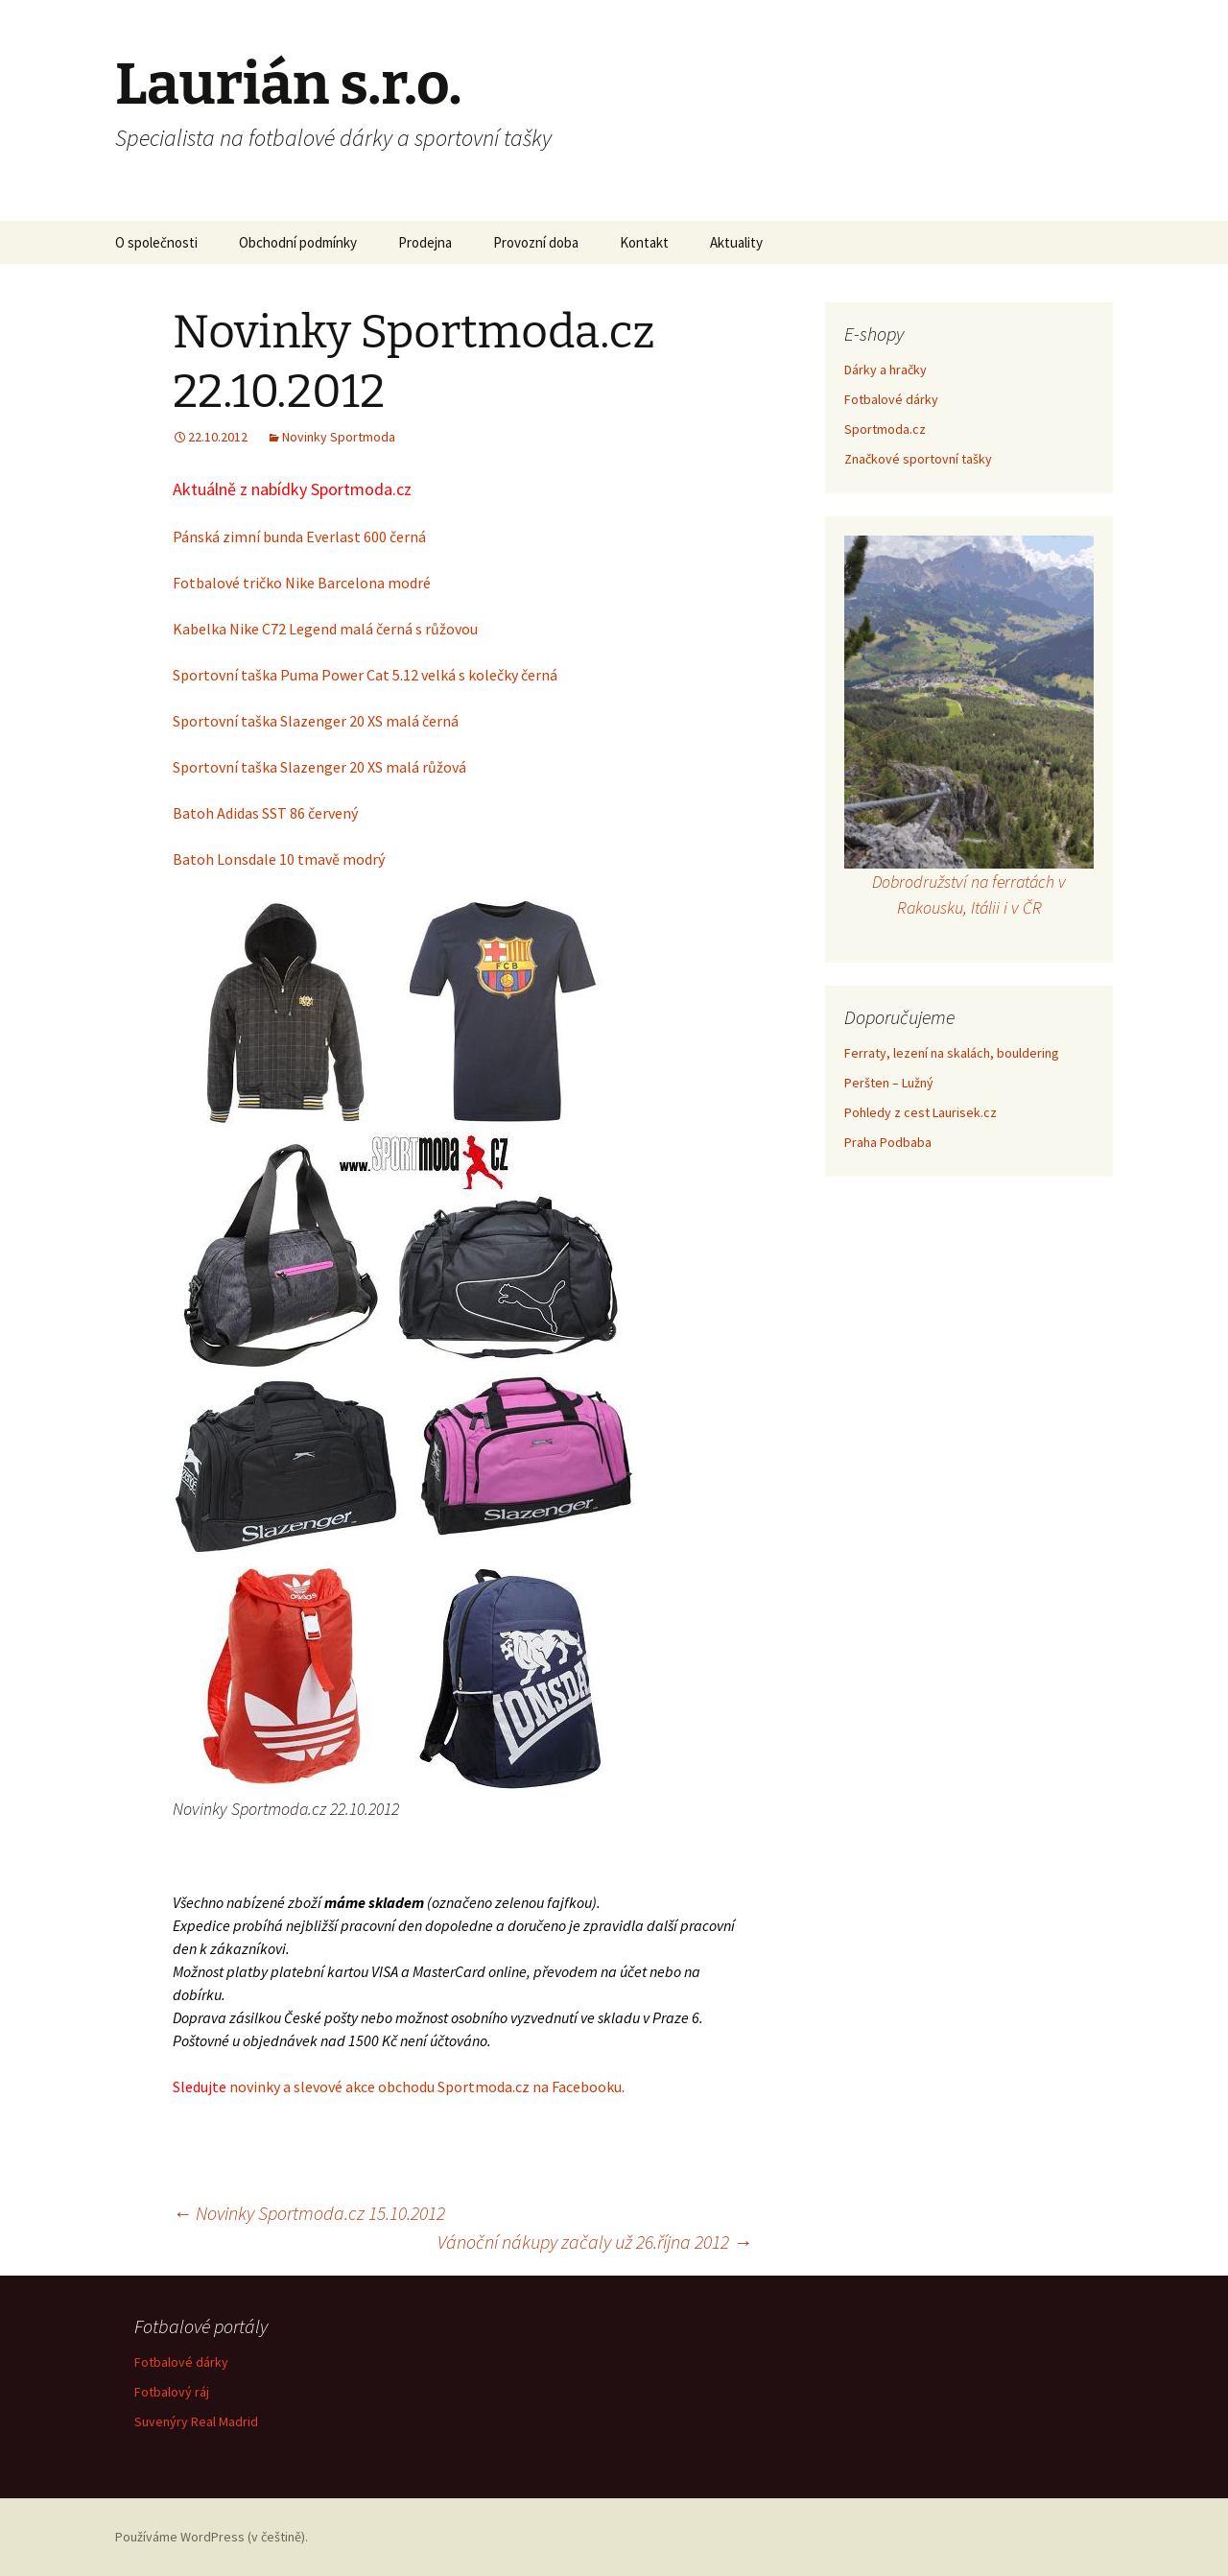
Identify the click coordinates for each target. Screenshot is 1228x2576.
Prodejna (425, 242)
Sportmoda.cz (885, 429)
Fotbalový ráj (171, 2391)
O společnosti (156, 242)
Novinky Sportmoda (338, 436)
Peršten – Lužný (888, 1082)
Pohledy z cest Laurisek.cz (920, 1112)
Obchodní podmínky (298, 242)
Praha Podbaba (888, 1142)
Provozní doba (536, 242)
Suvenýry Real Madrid (196, 2421)
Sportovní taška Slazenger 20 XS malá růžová (319, 766)
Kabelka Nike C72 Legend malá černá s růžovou (325, 628)
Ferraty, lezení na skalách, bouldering (951, 1052)
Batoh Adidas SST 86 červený (265, 813)
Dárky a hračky (885, 369)
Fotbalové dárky (891, 399)
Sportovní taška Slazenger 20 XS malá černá (316, 720)
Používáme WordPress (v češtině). (211, 2536)
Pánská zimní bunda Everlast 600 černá (299, 536)
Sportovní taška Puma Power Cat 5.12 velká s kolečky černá (365, 674)
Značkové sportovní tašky (918, 458)
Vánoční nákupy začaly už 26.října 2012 (594, 2242)
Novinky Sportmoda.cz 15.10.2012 (309, 2213)
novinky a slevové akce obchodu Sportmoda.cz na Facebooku (425, 2086)
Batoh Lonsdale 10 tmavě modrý (279, 859)
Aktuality (736, 242)
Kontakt (644, 242)
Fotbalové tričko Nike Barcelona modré (302, 582)
